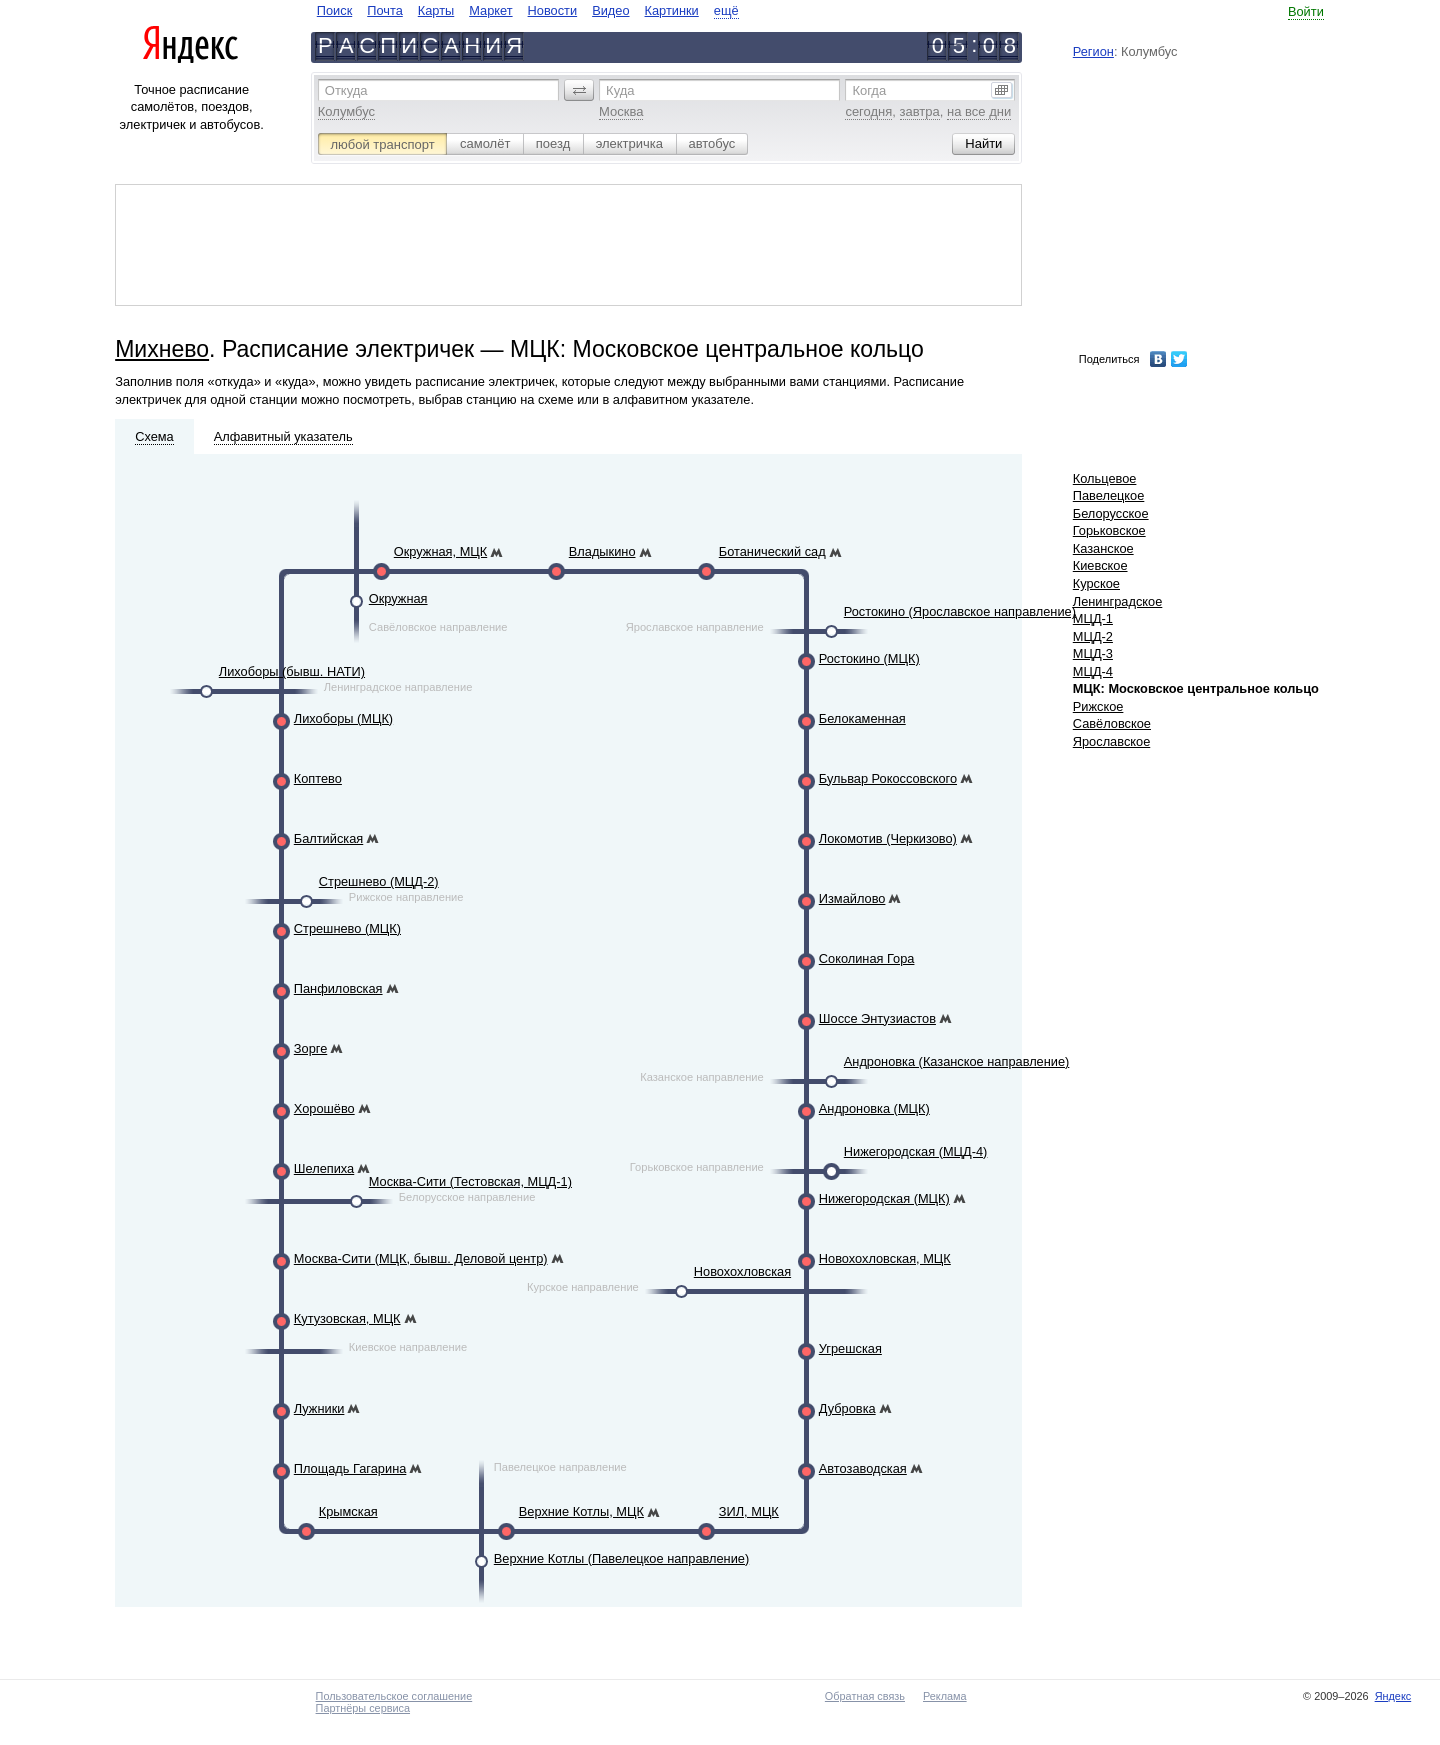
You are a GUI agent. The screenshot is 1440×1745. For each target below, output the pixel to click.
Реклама (945, 1696)
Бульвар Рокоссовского (888, 778)
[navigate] (528, 10)
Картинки (672, 10)
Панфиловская (338, 988)
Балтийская (328, 838)
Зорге (310, 1048)
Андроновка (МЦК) (874, 1108)
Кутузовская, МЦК (347, 1318)
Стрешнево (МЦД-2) (379, 881)
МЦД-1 (1093, 618)
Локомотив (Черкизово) (888, 838)
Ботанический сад (772, 551)
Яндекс (1393, 1696)
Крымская (348, 1511)
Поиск (334, 10)
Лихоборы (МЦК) (343, 718)
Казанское (1103, 548)
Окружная (398, 598)
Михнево (162, 349)
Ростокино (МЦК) (869, 658)
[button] (579, 90)
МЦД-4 (1093, 671)
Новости (553, 10)
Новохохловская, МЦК (885, 1258)
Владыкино (602, 551)
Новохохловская (742, 1271)
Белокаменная (862, 718)
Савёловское (1112, 723)
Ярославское (1112, 741)
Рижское (1098, 706)
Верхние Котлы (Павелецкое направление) (621, 1558)
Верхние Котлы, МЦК (581, 1511)
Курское (1096, 583)
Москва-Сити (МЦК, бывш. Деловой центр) (421, 1258)
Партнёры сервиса (363, 1708)
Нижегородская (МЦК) (884, 1198)
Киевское (1100, 565)
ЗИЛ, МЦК (749, 1511)
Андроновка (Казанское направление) (957, 1061)
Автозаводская (863, 1468)
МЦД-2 (1093, 636)
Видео (610, 10)
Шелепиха (324, 1168)
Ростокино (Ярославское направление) (960, 611)
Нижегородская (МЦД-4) (916, 1151)
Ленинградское (1118, 601)
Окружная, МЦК (440, 551)
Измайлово (852, 898)
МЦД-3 (1093, 653)
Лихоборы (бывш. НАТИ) (292, 671)
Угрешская (850, 1348)
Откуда (346, 90)
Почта (385, 10)
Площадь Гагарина (350, 1468)
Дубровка (847, 1408)
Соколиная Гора (867, 958)
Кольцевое (1105, 478)
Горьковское (1109, 530)
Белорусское (1111, 513)
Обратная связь (865, 1696)
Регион (1093, 51)
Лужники (319, 1408)
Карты (436, 10)
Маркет (490, 10)
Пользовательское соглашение (394, 1696)
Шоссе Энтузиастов (877, 1018)
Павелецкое (1109, 495)
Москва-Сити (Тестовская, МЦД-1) (470, 1181)
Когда (869, 90)
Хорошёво (324, 1108)
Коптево (318, 778)
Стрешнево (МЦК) (347, 928)
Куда (620, 90)
